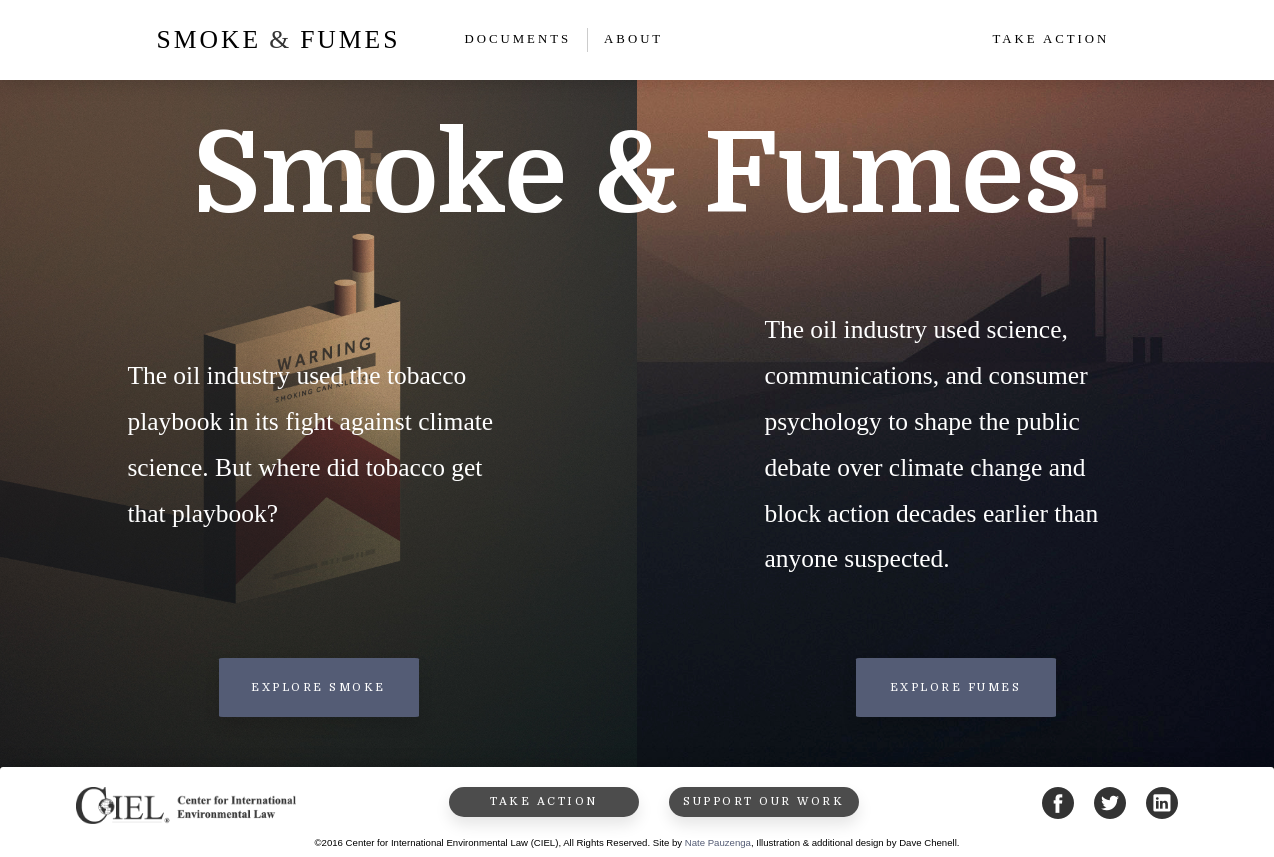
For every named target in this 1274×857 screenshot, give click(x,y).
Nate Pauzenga (718, 842)
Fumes (350, 39)
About (633, 39)
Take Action (1050, 39)
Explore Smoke (318, 687)
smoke (209, 39)
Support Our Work (763, 801)
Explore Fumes (956, 687)
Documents (517, 39)
